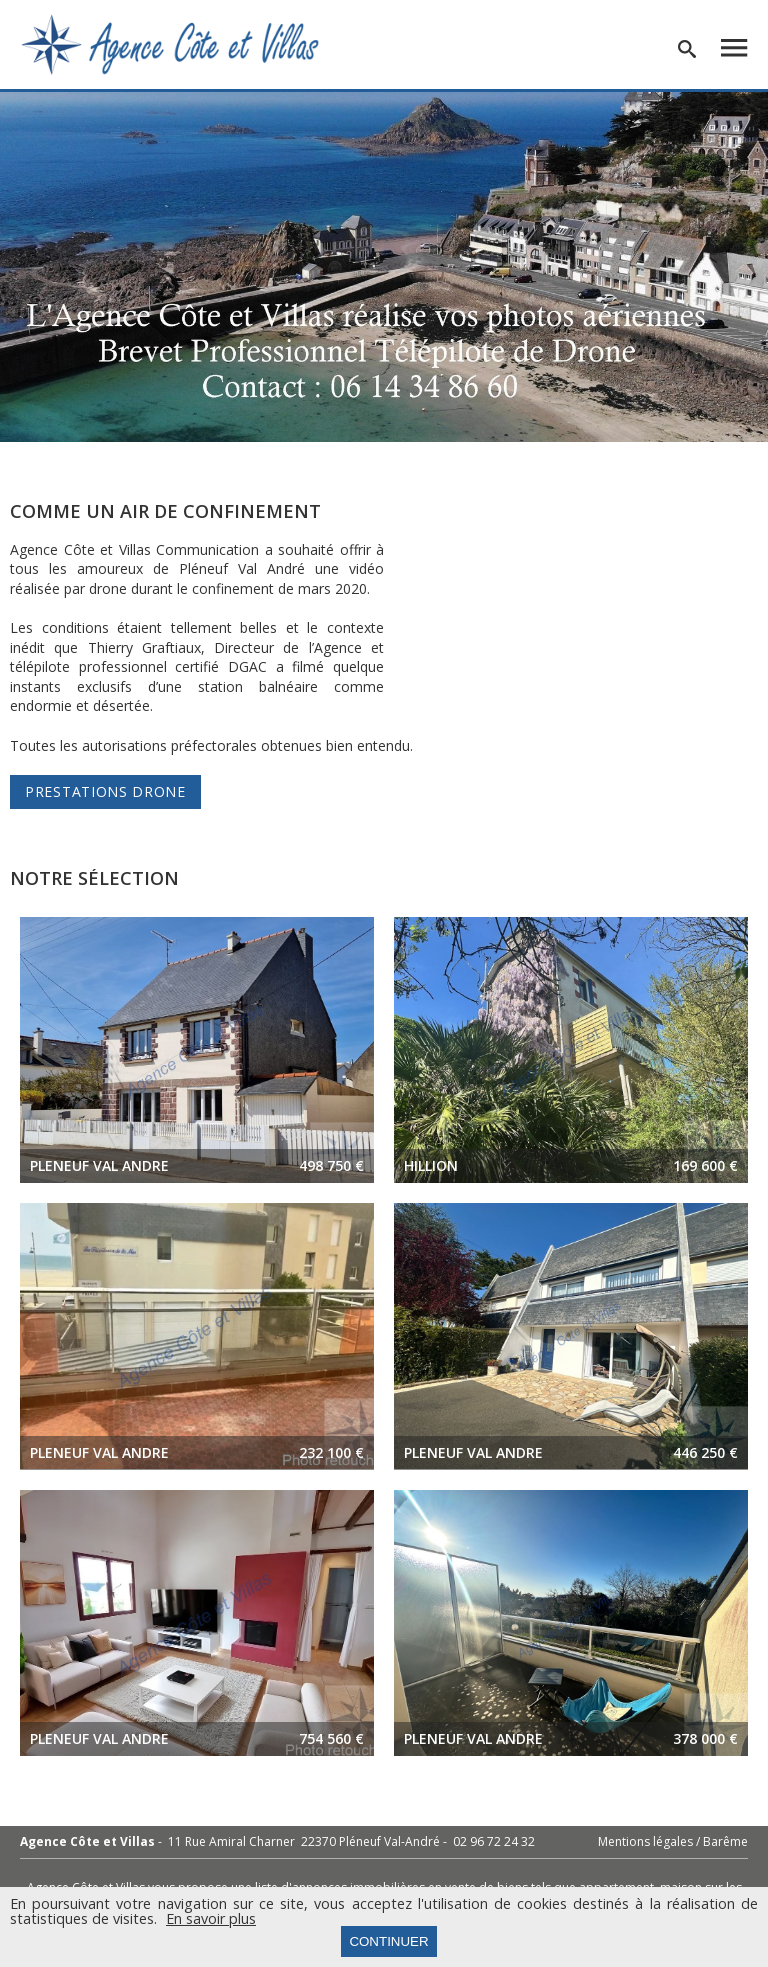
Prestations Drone (105, 791)
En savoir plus (211, 1919)
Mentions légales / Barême (673, 1842)
